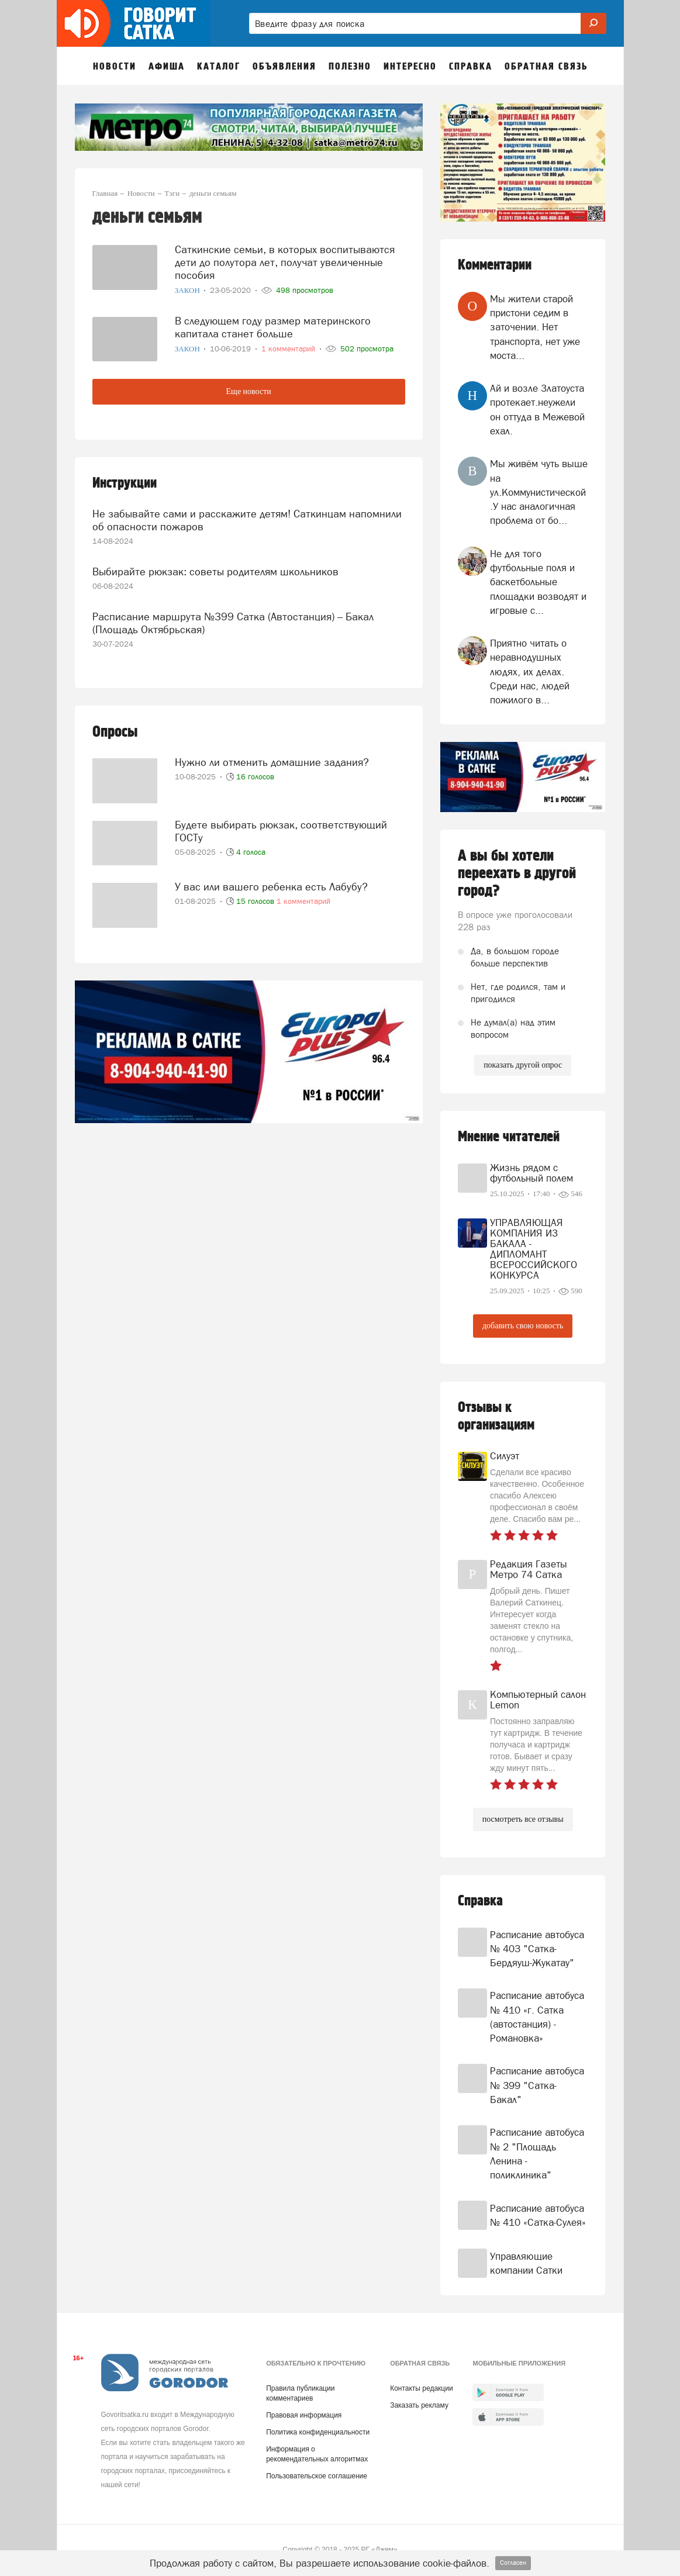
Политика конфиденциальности (318, 2432)
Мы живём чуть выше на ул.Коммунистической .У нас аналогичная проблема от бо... (539, 492)
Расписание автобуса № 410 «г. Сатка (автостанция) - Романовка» (537, 2017)
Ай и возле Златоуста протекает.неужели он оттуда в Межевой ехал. (537, 409)
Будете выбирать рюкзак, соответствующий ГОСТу (281, 827)
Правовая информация (303, 2415)
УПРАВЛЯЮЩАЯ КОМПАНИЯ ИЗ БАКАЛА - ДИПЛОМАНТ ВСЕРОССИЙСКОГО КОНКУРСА (533, 1248)
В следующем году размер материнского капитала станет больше (273, 325)
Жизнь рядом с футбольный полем (531, 1172)
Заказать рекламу (419, 2405)
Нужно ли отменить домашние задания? (272, 758)
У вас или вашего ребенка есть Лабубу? (271, 883)
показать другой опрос (523, 1065)
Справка (480, 1901)
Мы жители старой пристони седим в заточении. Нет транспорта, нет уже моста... (535, 327)
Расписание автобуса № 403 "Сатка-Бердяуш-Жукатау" (537, 1949)
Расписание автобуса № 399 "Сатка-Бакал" (537, 2085)
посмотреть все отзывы (523, 1819)
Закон (188, 289)
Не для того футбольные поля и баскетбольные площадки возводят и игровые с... (538, 582)
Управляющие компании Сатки (526, 2263)
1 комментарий (303, 897)
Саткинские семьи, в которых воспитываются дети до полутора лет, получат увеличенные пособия (285, 261)
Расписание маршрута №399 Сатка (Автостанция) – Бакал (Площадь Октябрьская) (233, 620)
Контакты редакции (421, 2388)
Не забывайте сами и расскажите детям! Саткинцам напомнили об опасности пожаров (247, 518)
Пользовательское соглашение (316, 2476)
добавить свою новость (522, 1325)
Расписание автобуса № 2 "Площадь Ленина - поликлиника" (537, 2153)
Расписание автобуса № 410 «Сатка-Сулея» (538, 2215)
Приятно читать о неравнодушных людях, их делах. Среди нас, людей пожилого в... (529, 671)
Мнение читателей (509, 1136)
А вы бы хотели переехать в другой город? (517, 873)
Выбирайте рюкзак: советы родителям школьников (215, 570)
